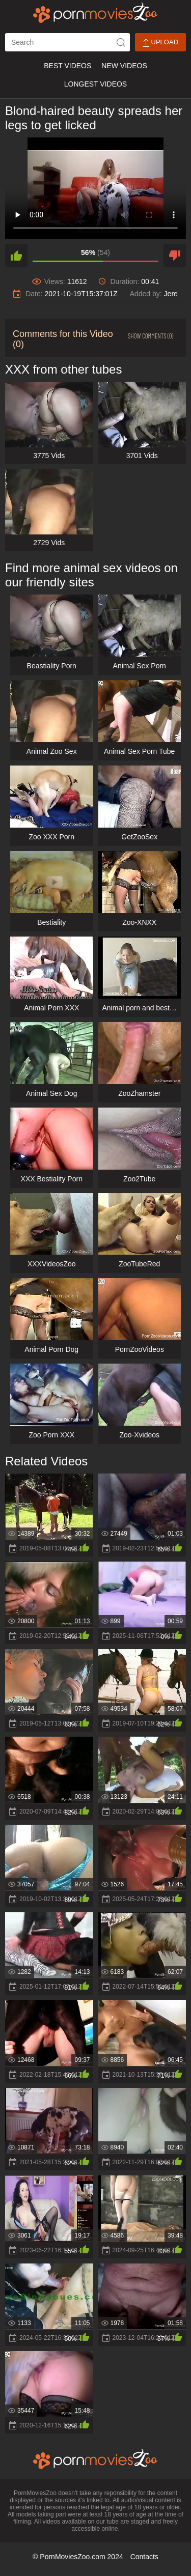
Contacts (144, 2557)
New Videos (124, 66)
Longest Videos (95, 84)
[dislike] (174, 255)
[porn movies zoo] (95, 13)
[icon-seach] (121, 42)
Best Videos (67, 66)
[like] (16, 255)
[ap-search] (67, 42)
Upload (160, 42)
